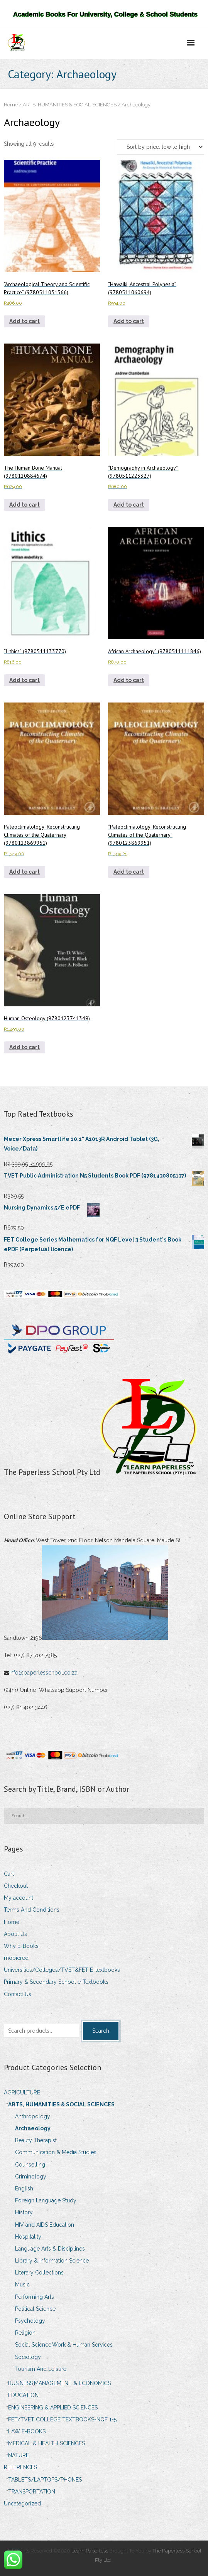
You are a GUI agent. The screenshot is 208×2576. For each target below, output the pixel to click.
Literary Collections (39, 2272)
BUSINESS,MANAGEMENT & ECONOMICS (59, 2383)
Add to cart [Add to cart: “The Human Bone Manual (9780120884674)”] (24, 505)
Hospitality (28, 2237)
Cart (9, 1874)
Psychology (30, 2321)
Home (11, 105)
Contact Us (17, 1994)
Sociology (28, 2357)
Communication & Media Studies (55, 2152)
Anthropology (32, 2116)
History (24, 2212)
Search (100, 2031)
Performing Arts (34, 2297)
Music (22, 2284)
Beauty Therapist (36, 2140)
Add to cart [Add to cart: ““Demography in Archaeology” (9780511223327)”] (128, 505)
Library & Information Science (52, 2261)
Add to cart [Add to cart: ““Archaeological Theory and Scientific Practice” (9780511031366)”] (24, 321)
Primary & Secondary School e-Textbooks (56, 1982)
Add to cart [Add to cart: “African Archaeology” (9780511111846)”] (128, 680)
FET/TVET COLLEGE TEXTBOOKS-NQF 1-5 (62, 2419)
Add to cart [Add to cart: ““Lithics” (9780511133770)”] (24, 680)
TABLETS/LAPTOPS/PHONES (45, 2480)
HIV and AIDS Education (44, 2225)
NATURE (18, 2455)
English (24, 2188)
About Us (15, 1934)
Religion (25, 2333)
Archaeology (33, 2128)
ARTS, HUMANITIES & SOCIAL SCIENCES (70, 105)
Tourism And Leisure (40, 2369)
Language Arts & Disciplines (50, 2249)
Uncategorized (22, 2503)
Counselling (30, 2165)
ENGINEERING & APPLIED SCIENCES (53, 2407)
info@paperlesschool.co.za (44, 1673)
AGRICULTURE (22, 2092)
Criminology (30, 2176)
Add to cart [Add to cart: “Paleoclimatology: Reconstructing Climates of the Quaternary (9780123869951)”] (24, 872)
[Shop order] (160, 147)
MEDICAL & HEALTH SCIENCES (46, 2443)
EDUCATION (23, 2395)
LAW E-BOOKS (27, 2431)
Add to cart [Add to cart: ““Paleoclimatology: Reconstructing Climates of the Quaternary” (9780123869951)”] (128, 872)
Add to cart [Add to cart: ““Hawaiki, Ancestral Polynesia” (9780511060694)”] (128, 321)
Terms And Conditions (31, 1910)
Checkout (16, 1886)
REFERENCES (20, 2467)
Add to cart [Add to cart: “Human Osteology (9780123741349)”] (24, 1047)
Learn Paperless (89, 2551)
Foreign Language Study (45, 2200)
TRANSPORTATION (31, 2491)
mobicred (16, 1958)
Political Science (35, 2309)
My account (18, 1898)
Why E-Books (21, 1946)
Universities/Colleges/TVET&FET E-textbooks (62, 1970)
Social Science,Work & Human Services (64, 2345)
